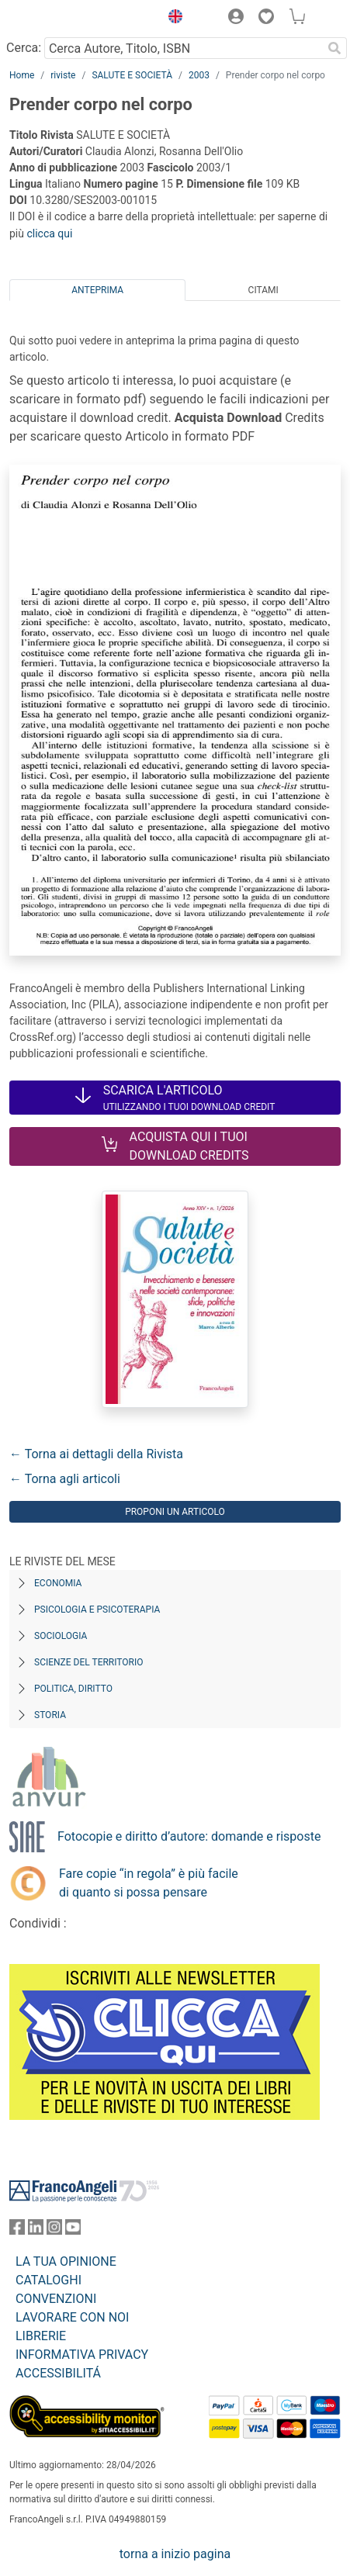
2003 (199, 75)
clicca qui (49, 233)
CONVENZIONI (56, 2298)
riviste (62, 75)
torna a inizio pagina (175, 2554)
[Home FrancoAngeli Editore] (62, 18)
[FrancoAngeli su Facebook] (17, 2230)
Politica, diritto (73, 1688)
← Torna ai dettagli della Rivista (96, 1454)
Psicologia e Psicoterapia (97, 1609)
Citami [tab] (263, 290)
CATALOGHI (48, 2280)
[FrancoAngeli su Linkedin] (35, 2230)
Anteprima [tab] (97, 290)
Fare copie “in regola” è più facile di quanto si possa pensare (148, 1883)
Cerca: (23, 47)
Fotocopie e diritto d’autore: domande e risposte (189, 1836)
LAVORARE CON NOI (72, 2317)
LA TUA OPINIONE (66, 2261)
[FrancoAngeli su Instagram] (54, 2230)
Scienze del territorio (89, 1662)
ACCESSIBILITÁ (58, 2373)
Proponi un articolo (175, 1511)
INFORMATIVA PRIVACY (82, 2354)
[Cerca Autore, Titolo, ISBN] (183, 48)
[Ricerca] (334, 48)
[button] (171, 19)
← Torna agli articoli (64, 1478)
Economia (57, 1583)
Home (21, 75)
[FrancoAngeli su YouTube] (73, 2230)
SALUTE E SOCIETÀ (132, 75)
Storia (50, 1715)
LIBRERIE (41, 2336)
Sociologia (60, 1635)
